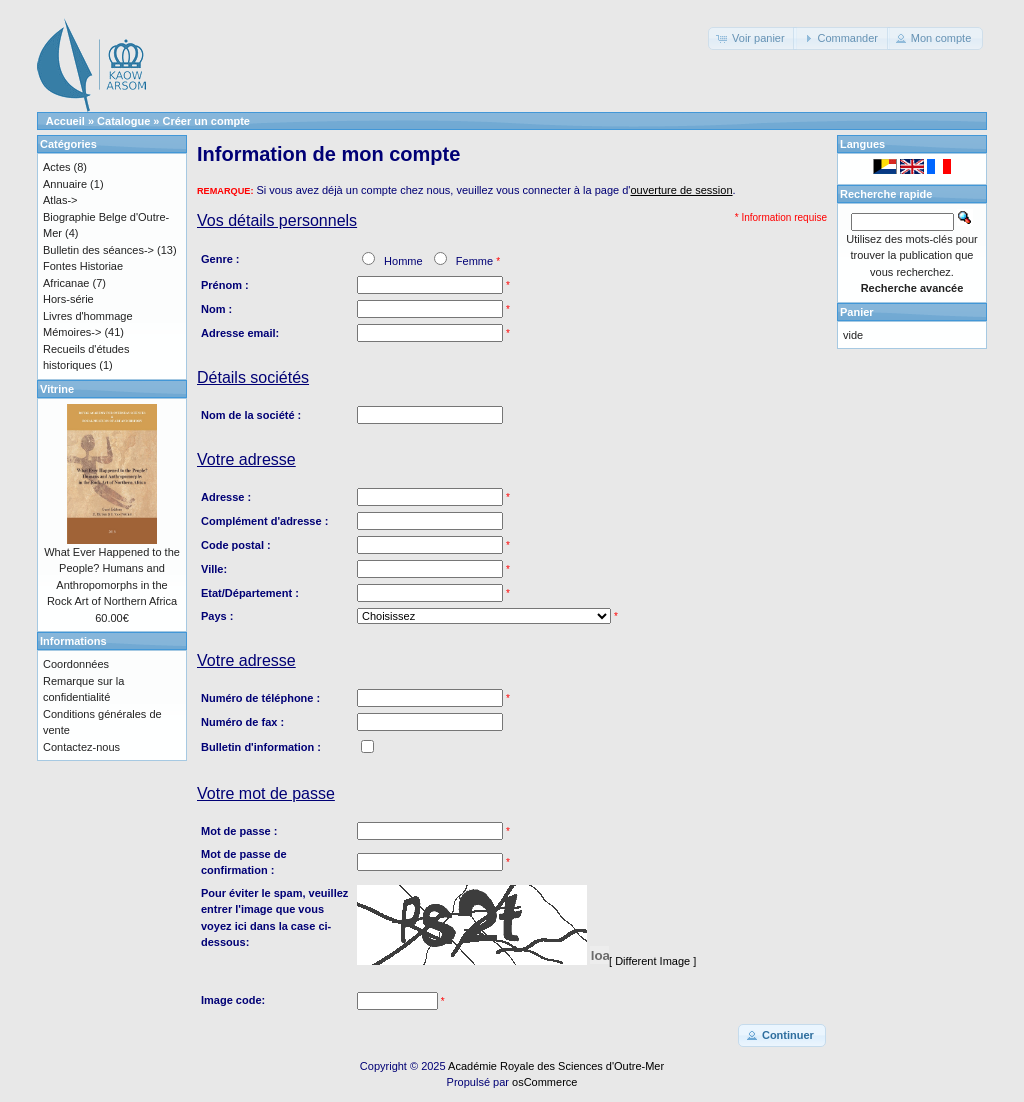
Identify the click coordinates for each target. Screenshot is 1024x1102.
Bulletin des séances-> (98, 250)
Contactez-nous (81, 747)
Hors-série (68, 299)
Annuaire (65, 184)
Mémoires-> (72, 332)
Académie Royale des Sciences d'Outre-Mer (556, 1066)
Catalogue (123, 121)
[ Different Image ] (652, 961)
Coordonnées (76, 664)
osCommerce (544, 1082)
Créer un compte (206, 121)
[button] (752, 38)
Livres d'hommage (88, 316)
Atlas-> (60, 200)
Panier (857, 312)
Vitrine (57, 389)
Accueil (65, 121)
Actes (57, 167)
